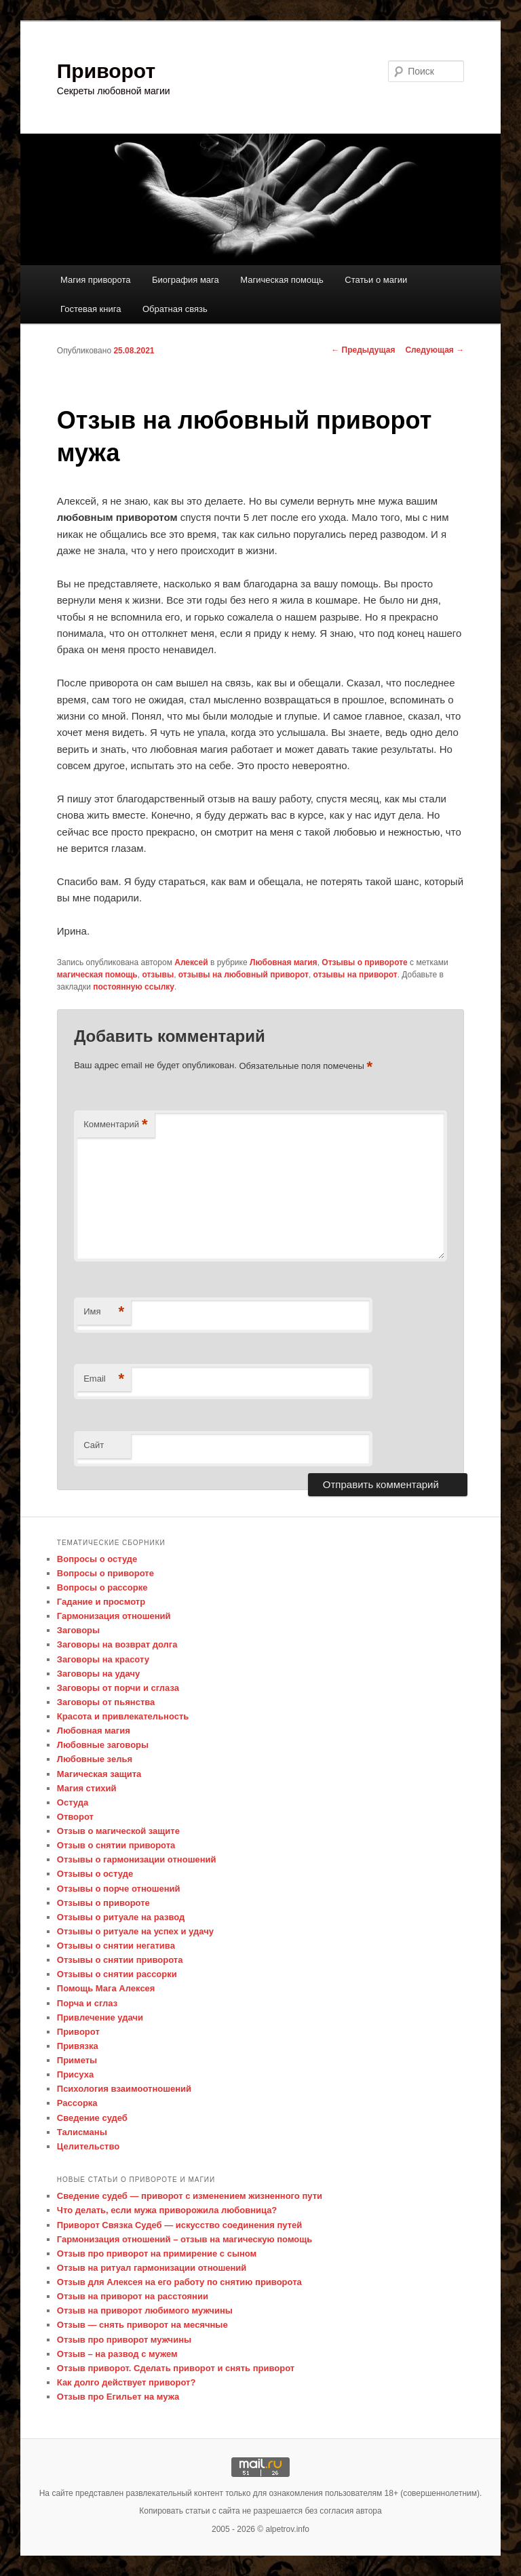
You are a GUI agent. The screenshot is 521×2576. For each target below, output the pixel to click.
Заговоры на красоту (103, 1659)
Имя (103, 1312)
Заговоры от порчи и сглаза (118, 1688)
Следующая (434, 350)
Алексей (191, 962)
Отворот (75, 1817)
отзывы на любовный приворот (243, 974)
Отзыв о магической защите (118, 1831)
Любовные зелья (94, 1759)
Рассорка (77, 2103)
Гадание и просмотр (101, 1602)
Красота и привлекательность (123, 1716)
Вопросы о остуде (97, 1559)
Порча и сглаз (87, 2003)
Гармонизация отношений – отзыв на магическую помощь (184, 2239)
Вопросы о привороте (105, 1573)
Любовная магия (283, 962)
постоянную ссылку (133, 987)
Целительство (88, 2146)
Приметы (77, 2060)
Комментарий (115, 1125)
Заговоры (78, 1630)
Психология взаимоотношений (124, 2089)
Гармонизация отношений (114, 1616)
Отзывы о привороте (364, 962)
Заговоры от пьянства (106, 1702)
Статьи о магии (376, 280)
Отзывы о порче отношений (118, 1889)
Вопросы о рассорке (102, 1587)
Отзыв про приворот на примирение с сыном (156, 2253)
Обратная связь (175, 309)
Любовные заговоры (103, 1745)
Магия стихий (87, 1788)
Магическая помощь (281, 280)
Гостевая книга (90, 309)
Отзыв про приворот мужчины (124, 2340)
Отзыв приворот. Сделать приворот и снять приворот (175, 2368)
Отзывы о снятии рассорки (117, 1974)
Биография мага (185, 280)
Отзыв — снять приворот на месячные (142, 2325)
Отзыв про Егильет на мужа (118, 2397)
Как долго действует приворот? (126, 2382)
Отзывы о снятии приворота (120, 1960)
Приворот (106, 71)
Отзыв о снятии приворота (116, 1845)
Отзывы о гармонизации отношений (136, 1859)
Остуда (72, 1802)
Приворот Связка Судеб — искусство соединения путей (179, 2225)
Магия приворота (95, 280)
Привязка (77, 2046)
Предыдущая (363, 350)
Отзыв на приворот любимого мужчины (145, 2310)
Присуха (75, 2074)
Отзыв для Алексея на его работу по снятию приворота (179, 2282)
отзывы (158, 974)
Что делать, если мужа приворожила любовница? (167, 2210)
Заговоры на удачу (98, 1673)
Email (103, 1379)
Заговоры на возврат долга (117, 1644)
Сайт (93, 1445)
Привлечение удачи (100, 2017)
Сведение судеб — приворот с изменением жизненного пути (189, 2196)
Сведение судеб (92, 2118)
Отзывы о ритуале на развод (121, 1917)
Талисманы (82, 2132)
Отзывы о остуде (95, 1874)
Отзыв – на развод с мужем (117, 2354)
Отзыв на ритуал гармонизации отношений (152, 2268)
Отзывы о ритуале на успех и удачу (135, 1931)
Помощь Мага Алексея (106, 1988)
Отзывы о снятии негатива (116, 1945)
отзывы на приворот (355, 974)
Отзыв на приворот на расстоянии (132, 2296)
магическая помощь (97, 974)
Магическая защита (99, 1774)
